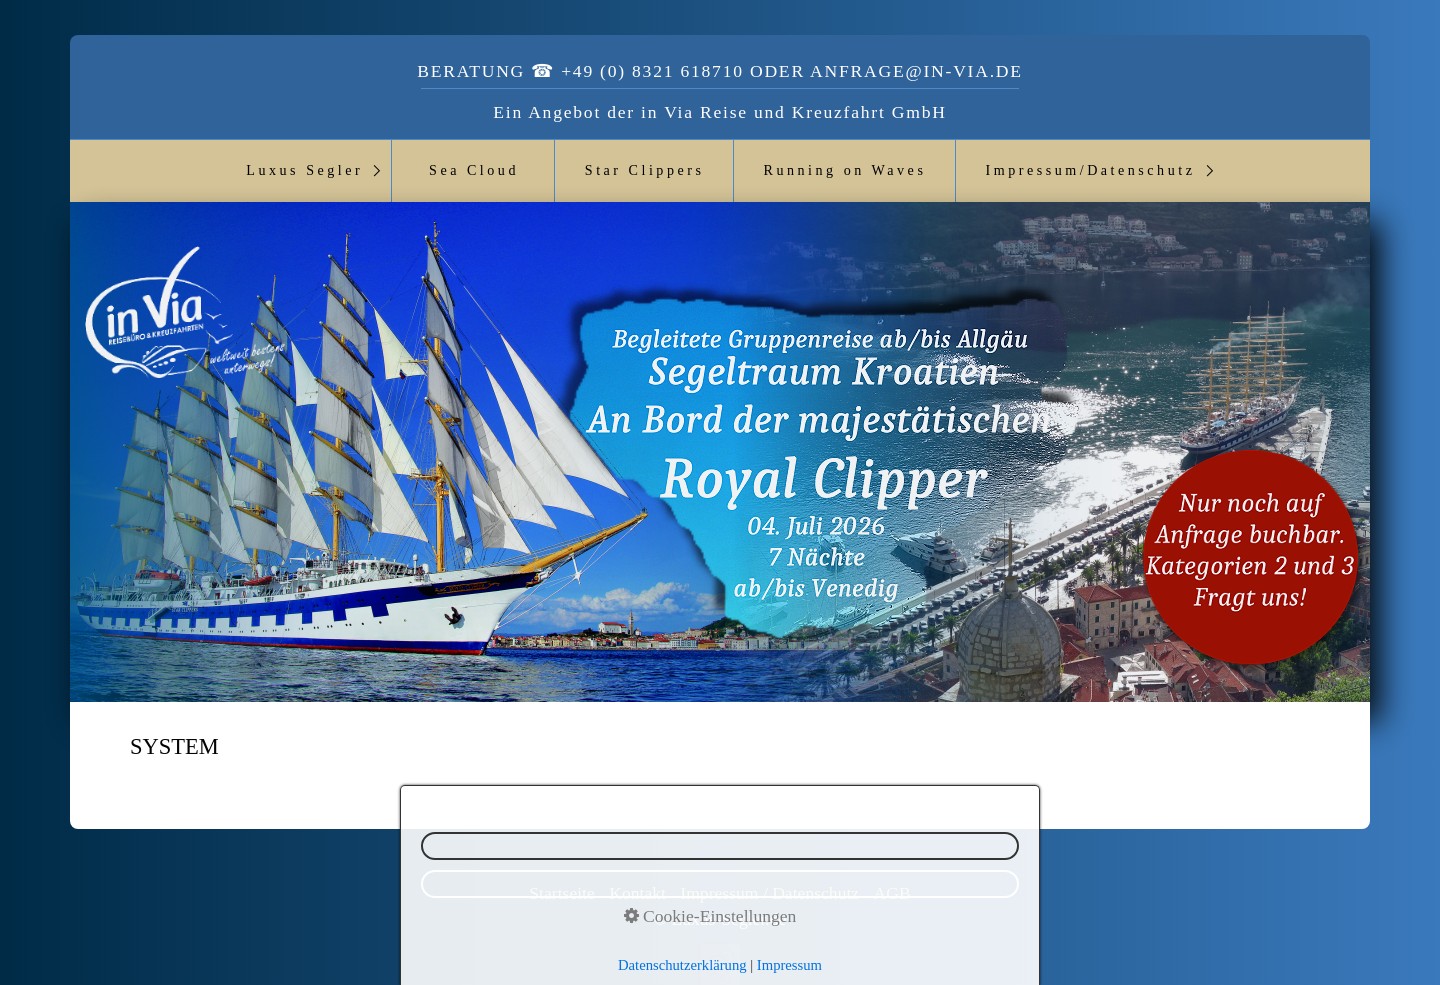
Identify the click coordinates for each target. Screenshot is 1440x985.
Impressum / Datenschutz (769, 893)
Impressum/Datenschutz (1090, 170)
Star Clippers (645, 170)
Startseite (561, 893)
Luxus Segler (304, 170)
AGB (892, 893)
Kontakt (637, 893)
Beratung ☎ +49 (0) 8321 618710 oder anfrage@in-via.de (720, 71)
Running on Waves (845, 170)
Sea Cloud (474, 170)
